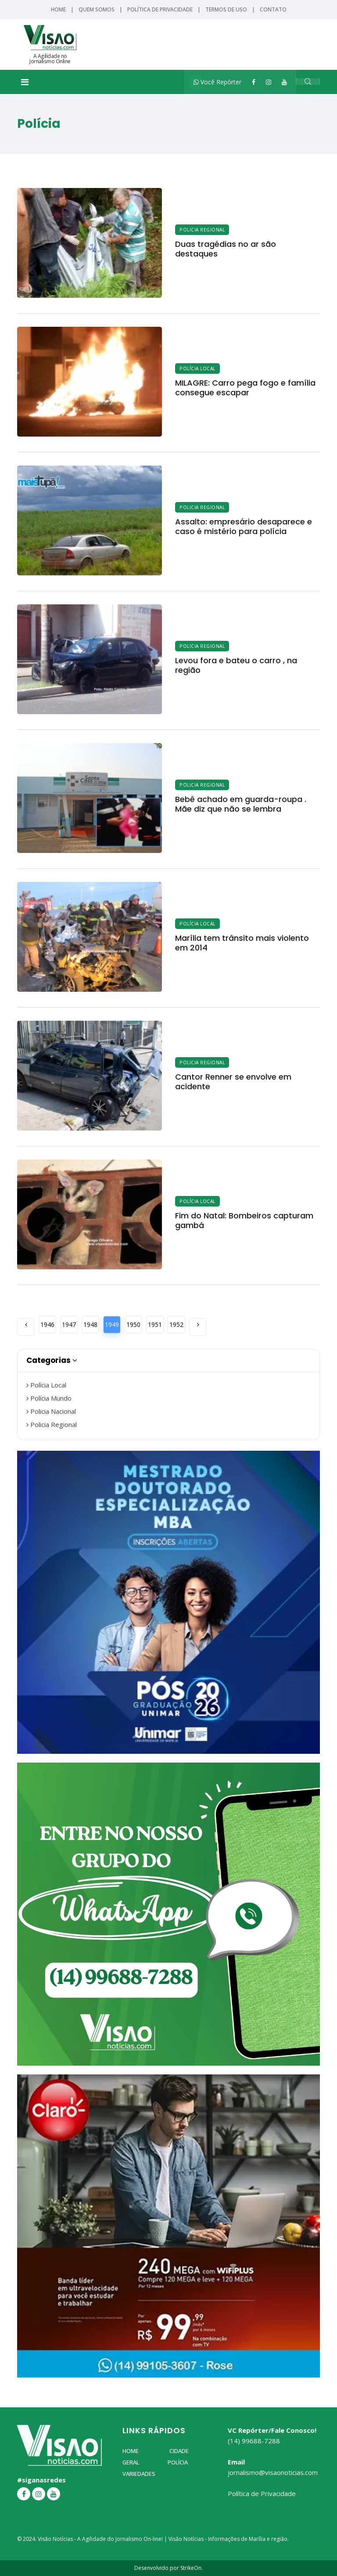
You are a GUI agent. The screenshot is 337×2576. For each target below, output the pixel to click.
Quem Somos (97, 9)
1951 (155, 1324)
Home (58, 9)
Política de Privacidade (160, 9)
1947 (69, 1324)
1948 (90, 1324)
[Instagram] (269, 82)
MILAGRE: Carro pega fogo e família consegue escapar (245, 387)
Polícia (178, 2462)
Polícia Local (197, 368)
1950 (133, 1324)
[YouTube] (284, 82)
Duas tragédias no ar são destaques (225, 248)
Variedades (138, 2474)
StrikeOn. (191, 2568)
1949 (112, 1324)
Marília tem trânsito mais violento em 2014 (242, 942)
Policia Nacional (51, 1411)
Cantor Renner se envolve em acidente (233, 1081)
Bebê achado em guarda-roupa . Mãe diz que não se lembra (240, 804)
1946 (47, 1324)
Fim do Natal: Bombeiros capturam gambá (244, 1220)
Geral (130, 2462)
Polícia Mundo (49, 1398)
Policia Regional (202, 230)
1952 (176, 1324)
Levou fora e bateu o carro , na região (236, 665)
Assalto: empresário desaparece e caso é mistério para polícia (243, 526)
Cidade (179, 2451)
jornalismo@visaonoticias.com (273, 2472)
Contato (273, 9)
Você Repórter (217, 82)
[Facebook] (253, 82)
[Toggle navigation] (24, 82)
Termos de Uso (226, 9)
